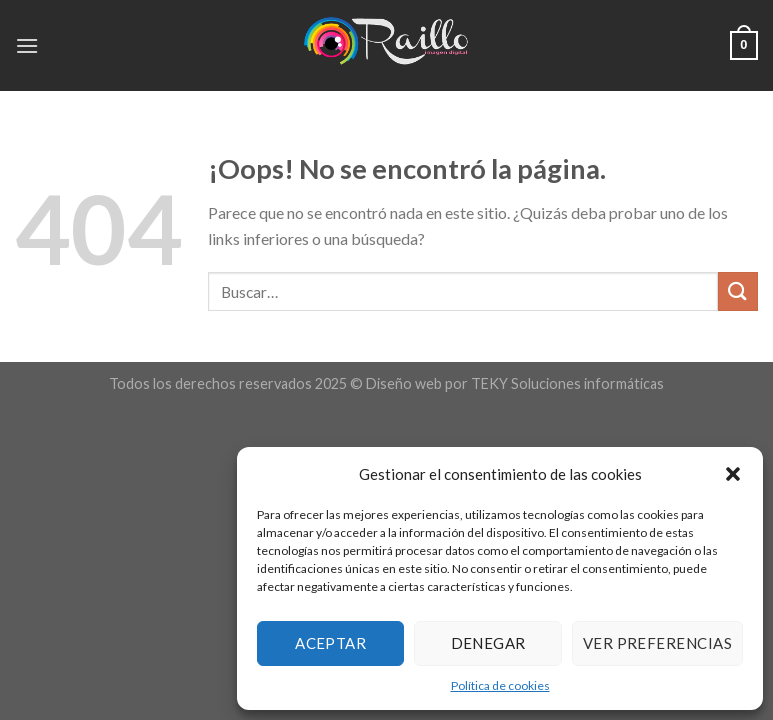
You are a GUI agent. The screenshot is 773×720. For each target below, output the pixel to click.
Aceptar (330, 643)
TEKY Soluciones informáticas (567, 383)
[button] (733, 474)
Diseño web (404, 383)
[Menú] (27, 45)
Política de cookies (500, 685)
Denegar (488, 643)
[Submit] (738, 291)
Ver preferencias (657, 643)
